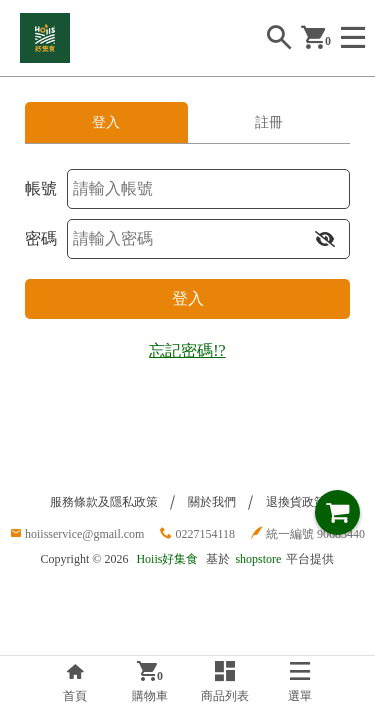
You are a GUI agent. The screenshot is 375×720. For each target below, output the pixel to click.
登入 (188, 298)
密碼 (41, 238)
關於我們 (212, 502)
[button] (325, 239)
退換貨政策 (296, 502)
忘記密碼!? (187, 350)
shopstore (258, 559)
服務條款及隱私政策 (104, 502)
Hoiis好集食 (167, 559)
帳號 (41, 188)
